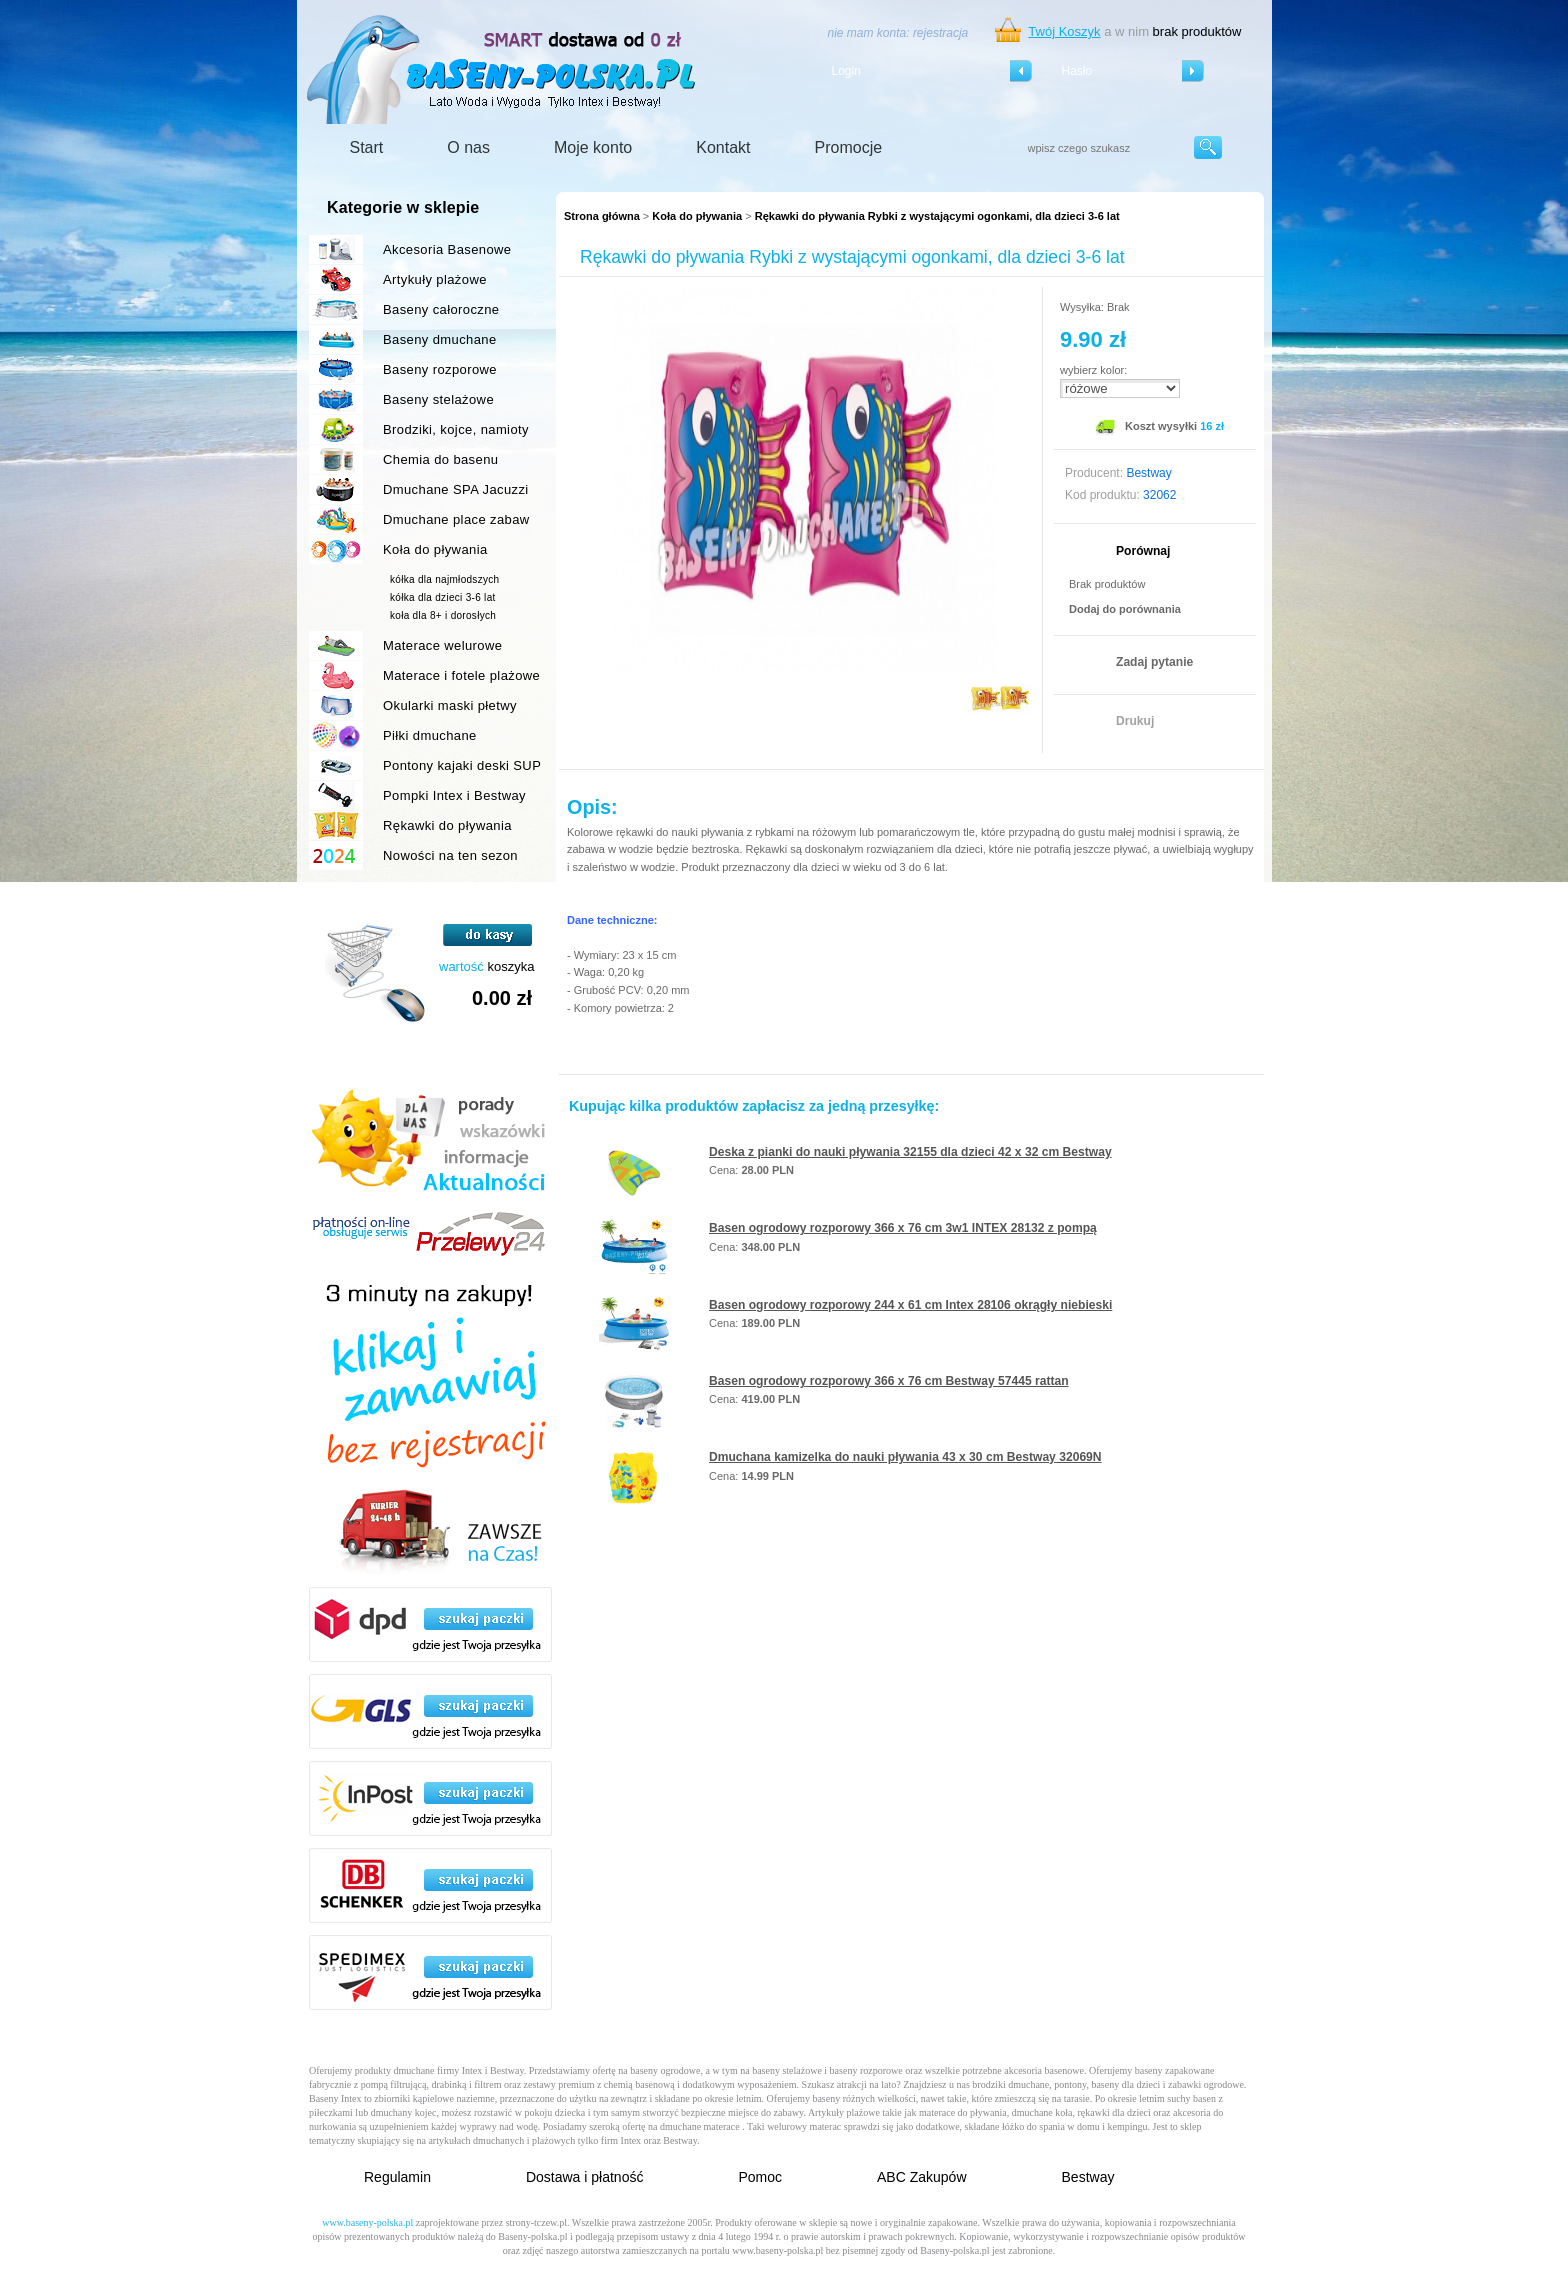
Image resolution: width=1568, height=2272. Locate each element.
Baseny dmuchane (440, 339)
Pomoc (760, 2177)
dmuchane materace (700, 2126)
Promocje (849, 147)
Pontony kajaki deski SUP (462, 765)
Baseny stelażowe (438, 399)
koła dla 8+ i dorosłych (443, 615)
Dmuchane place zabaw (456, 519)
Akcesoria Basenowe (447, 249)
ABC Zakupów (921, 2177)
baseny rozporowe (866, 2070)
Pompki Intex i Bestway (454, 795)
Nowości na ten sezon (450, 855)
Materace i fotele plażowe (461, 675)
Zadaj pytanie (1154, 662)
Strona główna (602, 216)
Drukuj (1135, 721)
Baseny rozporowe (440, 369)
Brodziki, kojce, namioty (456, 429)
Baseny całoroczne (441, 309)
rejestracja (940, 33)
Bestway (1088, 2177)
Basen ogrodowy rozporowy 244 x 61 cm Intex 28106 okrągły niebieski (910, 1305)
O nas (468, 147)
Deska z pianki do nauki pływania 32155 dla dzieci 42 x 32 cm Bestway (910, 1152)
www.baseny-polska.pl (367, 2222)
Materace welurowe (442, 645)
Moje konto (593, 147)
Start (367, 147)
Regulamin (397, 2177)
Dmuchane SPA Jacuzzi (456, 489)
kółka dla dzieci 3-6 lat (443, 597)
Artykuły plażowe (435, 279)
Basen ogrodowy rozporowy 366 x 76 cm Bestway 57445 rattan (889, 1381)
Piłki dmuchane (430, 735)
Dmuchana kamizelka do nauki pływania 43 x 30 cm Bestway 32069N (905, 1457)
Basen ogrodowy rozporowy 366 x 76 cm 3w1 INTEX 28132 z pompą (903, 1228)
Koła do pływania (697, 216)
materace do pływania (963, 2112)
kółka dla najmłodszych (444, 579)
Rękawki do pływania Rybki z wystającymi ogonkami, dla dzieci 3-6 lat (937, 216)
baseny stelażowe (787, 2070)
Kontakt (723, 147)
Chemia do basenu (440, 459)
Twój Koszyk (1064, 31)
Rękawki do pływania (447, 825)
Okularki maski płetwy (450, 705)
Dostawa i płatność (585, 2177)
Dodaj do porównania (1125, 609)
